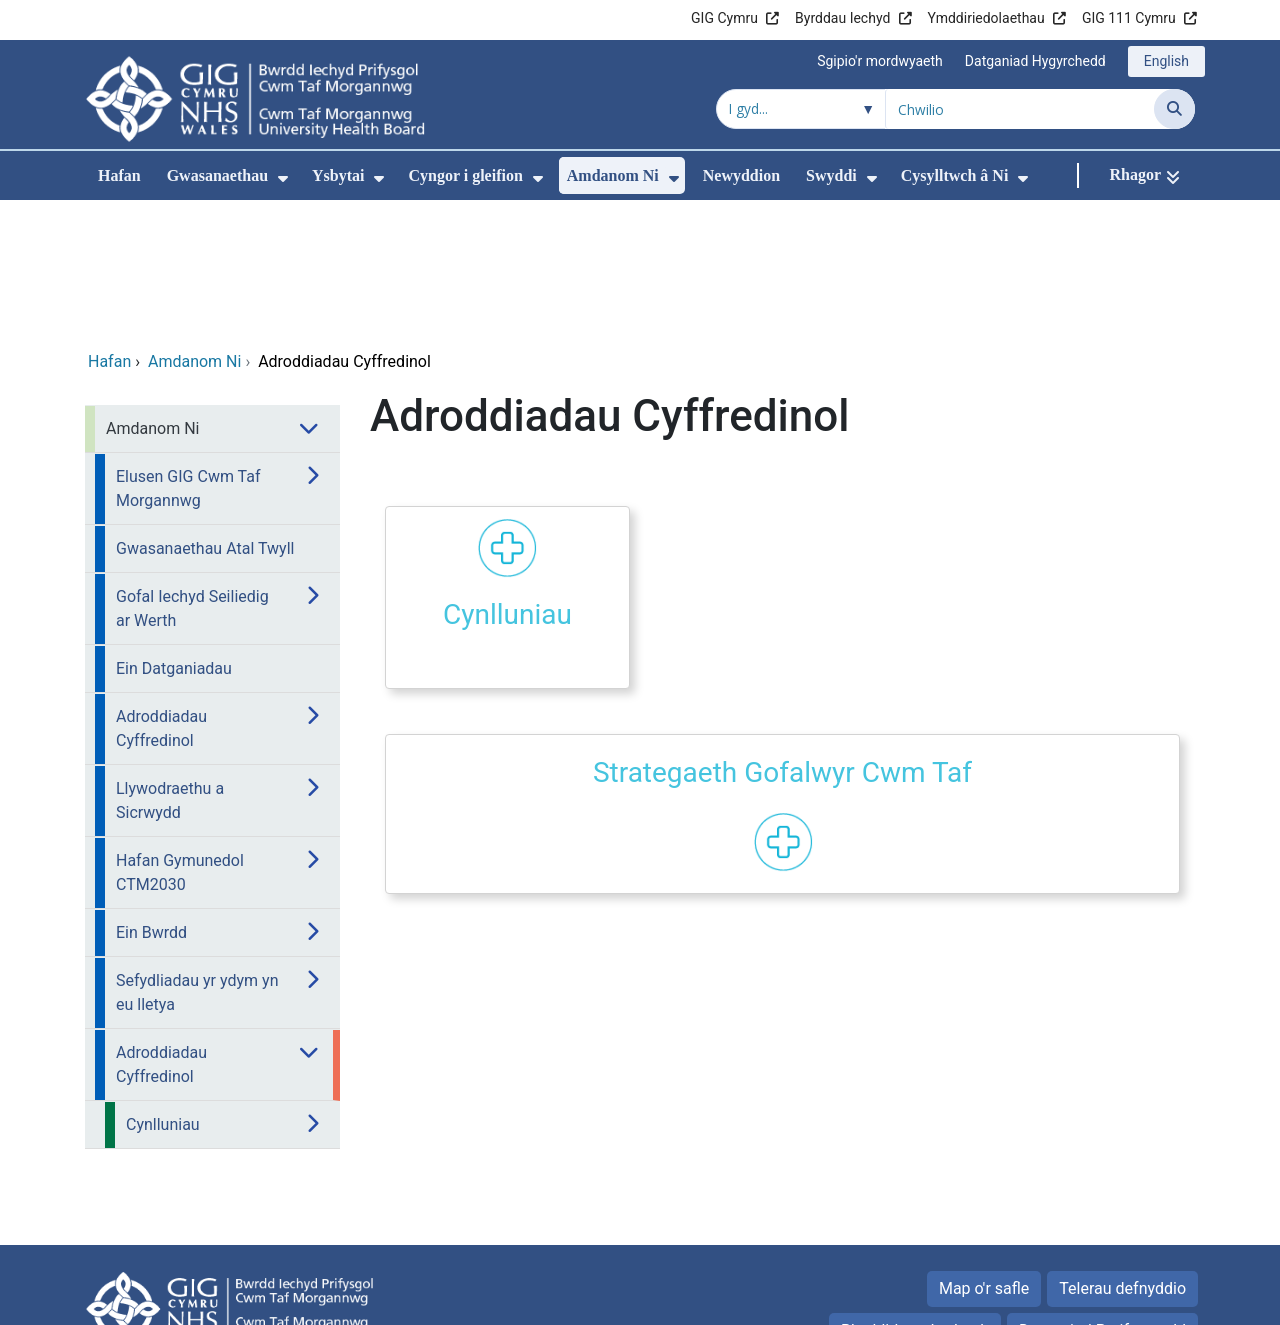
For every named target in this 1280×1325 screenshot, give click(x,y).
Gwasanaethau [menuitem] (217, 175)
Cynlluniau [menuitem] (163, 990)
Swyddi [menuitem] (831, 175)
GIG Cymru (724, 18)
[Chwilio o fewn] (801, 109)
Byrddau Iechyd (842, 18)
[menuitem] (283, 178)
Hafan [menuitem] (119, 175)
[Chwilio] (1174, 109)
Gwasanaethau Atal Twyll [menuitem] (205, 414)
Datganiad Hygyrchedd (1035, 61)
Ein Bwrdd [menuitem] (151, 798)
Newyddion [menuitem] (741, 175)
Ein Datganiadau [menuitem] (174, 534)
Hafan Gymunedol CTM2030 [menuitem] (180, 738)
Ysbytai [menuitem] (338, 175)
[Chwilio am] (1020, 109)
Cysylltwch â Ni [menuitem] (955, 175)
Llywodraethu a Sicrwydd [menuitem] (170, 666)
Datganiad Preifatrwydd (1102, 1196)
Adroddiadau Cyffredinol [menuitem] (161, 594)
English (1166, 61)
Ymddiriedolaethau (986, 18)
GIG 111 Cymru (1129, 18)
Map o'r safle (984, 1154)
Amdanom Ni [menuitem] (613, 175)
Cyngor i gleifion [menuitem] (465, 175)
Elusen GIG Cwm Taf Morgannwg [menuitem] (188, 354)
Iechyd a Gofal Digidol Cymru (1071, 1299)
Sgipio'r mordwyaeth (880, 61)
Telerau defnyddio (1122, 1154)
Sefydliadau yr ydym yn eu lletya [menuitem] (197, 858)
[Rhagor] (1144, 175)
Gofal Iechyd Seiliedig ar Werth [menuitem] (192, 474)
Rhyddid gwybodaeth (915, 1196)
